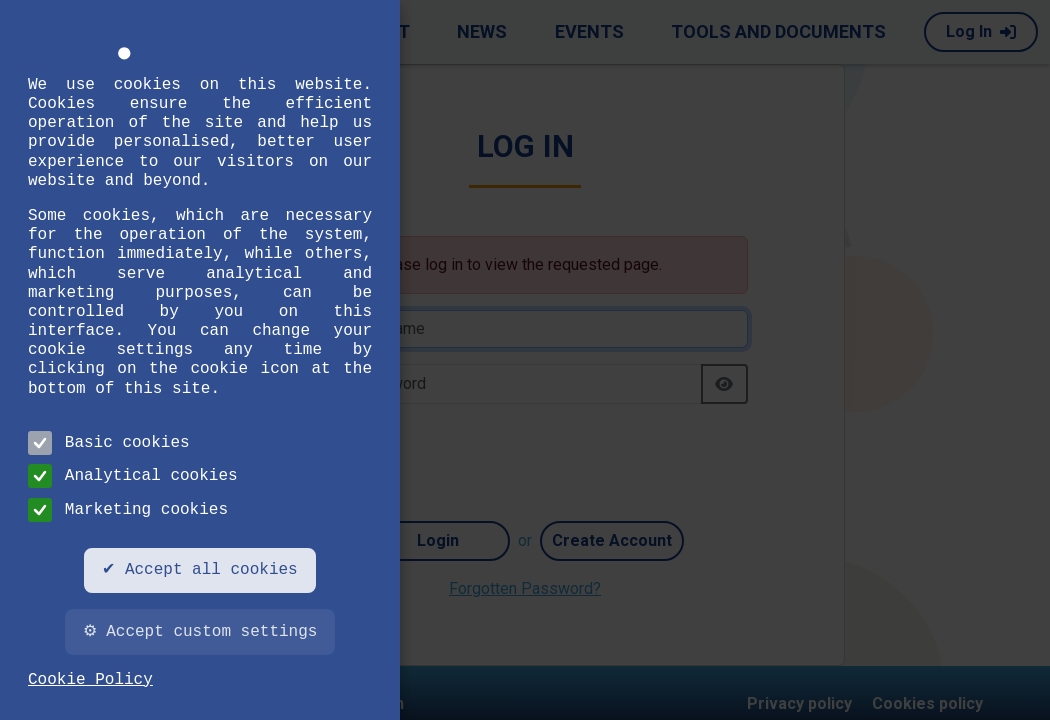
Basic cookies (109, 443)
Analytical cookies (133, 476)
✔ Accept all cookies (199, 570)
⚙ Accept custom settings (200, 632)
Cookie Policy (90, 680)
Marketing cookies (128, 510)
